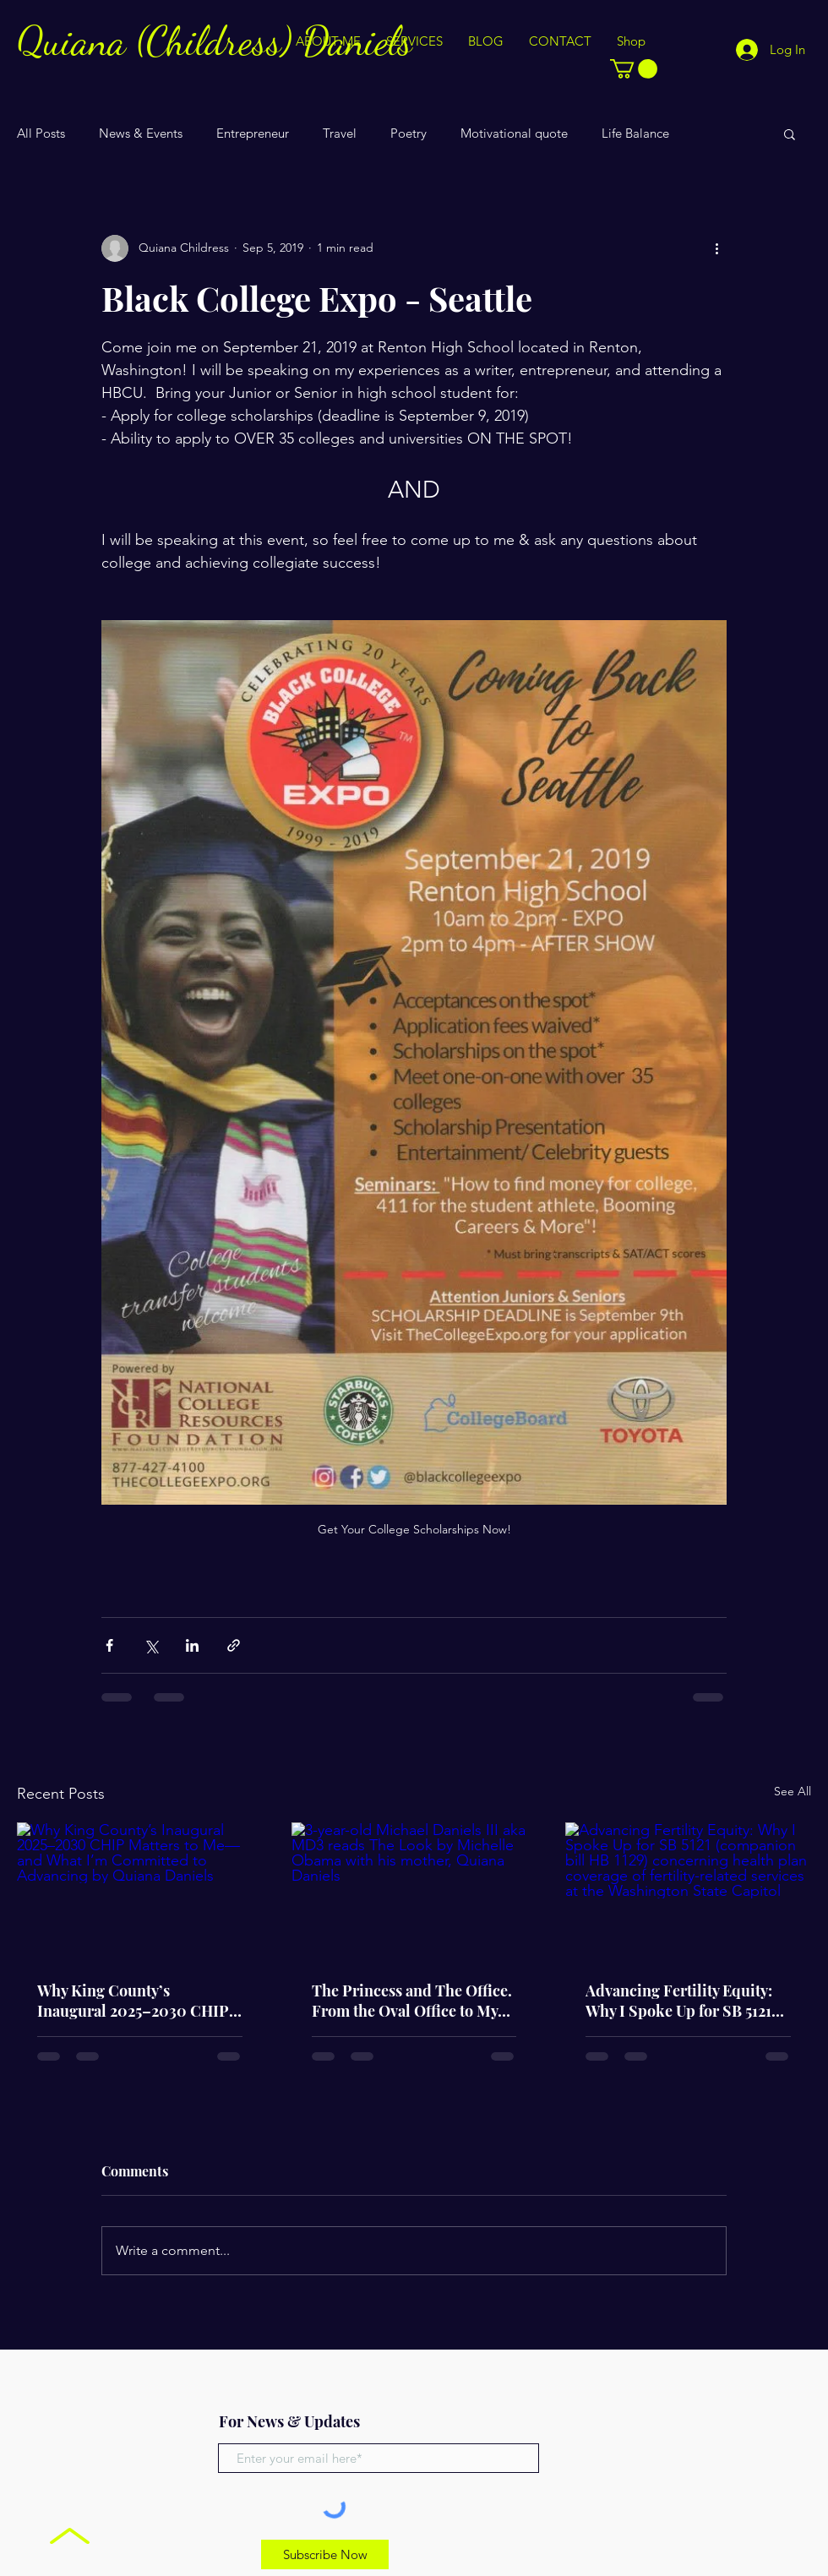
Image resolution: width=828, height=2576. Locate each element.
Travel (340, 133)
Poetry (408, 133)
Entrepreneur (252, 133)
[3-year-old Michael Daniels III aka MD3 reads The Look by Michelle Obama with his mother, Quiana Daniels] (414, 1891)
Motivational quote (514, 133)
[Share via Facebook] (109, 1645)
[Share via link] (234, 1645)
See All (792, 1791)
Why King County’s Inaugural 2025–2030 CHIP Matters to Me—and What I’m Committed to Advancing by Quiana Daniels (137, 2000)
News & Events (140, 133)
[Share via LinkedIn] (192, 1645)
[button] (633, 69)
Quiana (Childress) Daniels (214, 41)
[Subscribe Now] (325, 2554)
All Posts (41, 133)
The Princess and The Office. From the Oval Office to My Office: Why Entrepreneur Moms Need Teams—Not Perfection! (412, 2000)
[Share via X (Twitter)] (151, 1645)
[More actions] (716, 248)
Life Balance (635, 133)
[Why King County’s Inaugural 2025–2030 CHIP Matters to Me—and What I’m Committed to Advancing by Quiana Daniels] (140, 1891)
